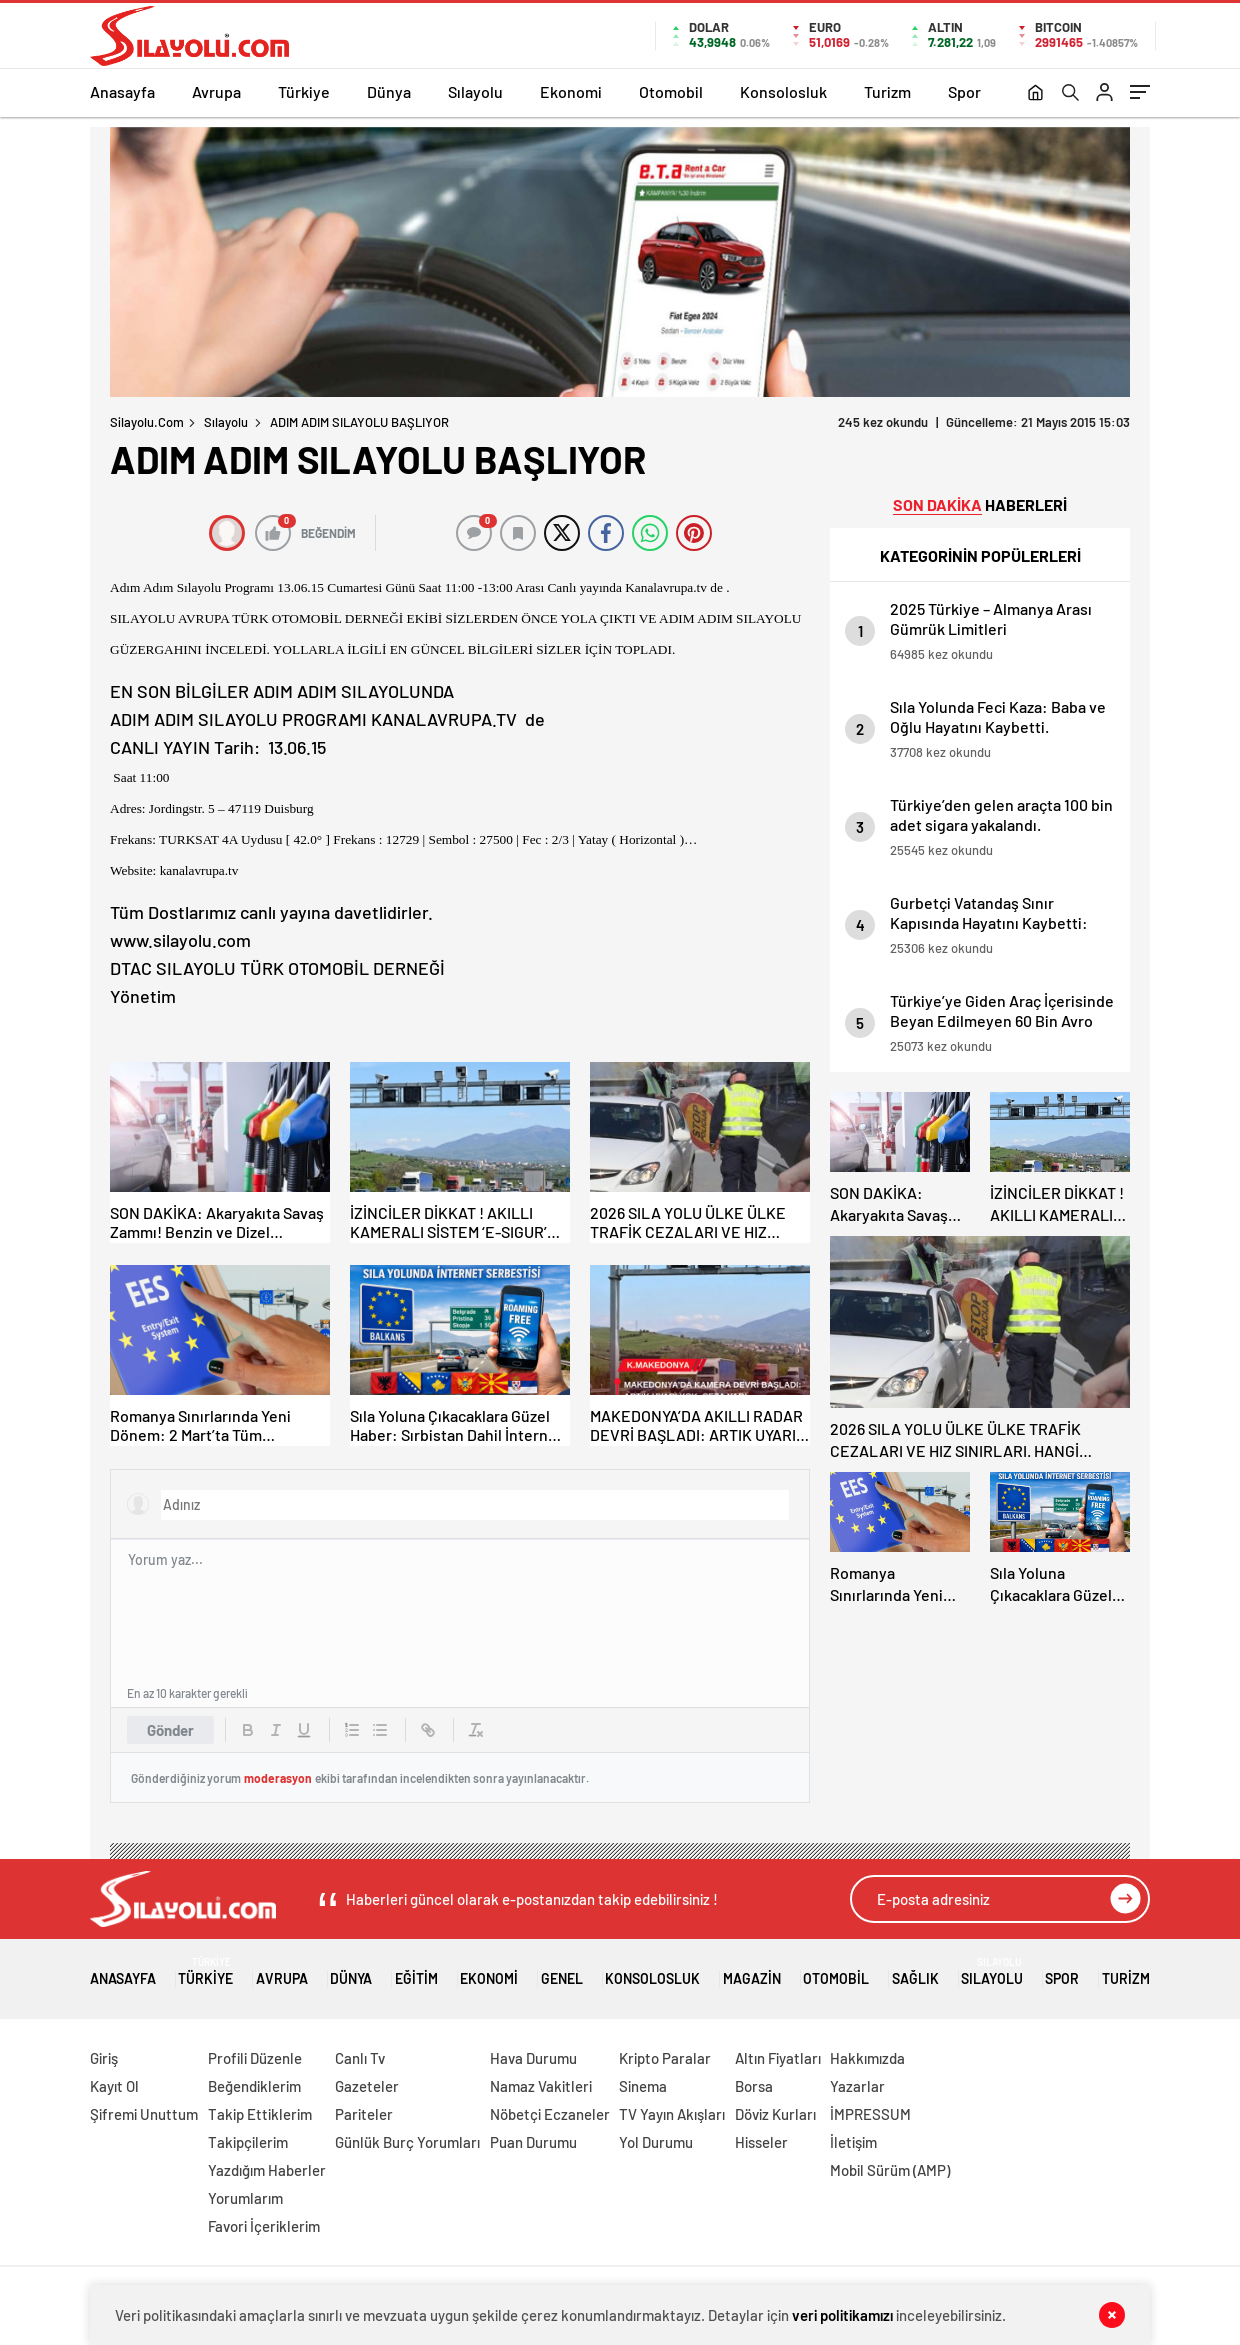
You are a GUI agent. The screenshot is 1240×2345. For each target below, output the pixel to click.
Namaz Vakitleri (541, 2086)
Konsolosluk (783, 91)
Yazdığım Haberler (267, 2170)
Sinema (643, 2086)
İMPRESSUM (870, 2114)
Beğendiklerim (254, 2086)
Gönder (170, 1730)
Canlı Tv (360, 2058)
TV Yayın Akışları (672, 2114)
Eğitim (416, 1971)
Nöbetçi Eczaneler (550, 2114)
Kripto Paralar (665, 2058)
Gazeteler (367, 2086)
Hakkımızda (867, 2058)
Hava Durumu (533, 2058)
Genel (562, 1971)
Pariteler (364, 2114)
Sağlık (915, 1971)
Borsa (754, 2086)
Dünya (389, 91)
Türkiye (304, 91)
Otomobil (671, 91)
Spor (964, 91)
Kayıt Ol (114, 2086)
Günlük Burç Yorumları (407, 2142)
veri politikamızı (842, 2315)
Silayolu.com (147, 422)
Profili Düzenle (255, 2058)
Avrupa (216, 91)
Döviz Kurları (775, 2114)
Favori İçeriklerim (264, 2226)
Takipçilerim (248, 2142)
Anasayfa (122, 91)
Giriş (104, 2058)
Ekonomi (571, 91)
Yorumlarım (245, 2198)
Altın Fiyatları (778, 2058)
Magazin (752, 1971)
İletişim (853, 2142)
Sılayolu (475, 91)
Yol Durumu (656, 2142)
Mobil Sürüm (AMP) (890, 2170)
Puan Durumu (533, 2142)
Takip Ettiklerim (260, 2114)
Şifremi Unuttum (144, 2114)
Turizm (887, 91)
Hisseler (761, 2142)
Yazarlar (857, 2086)
